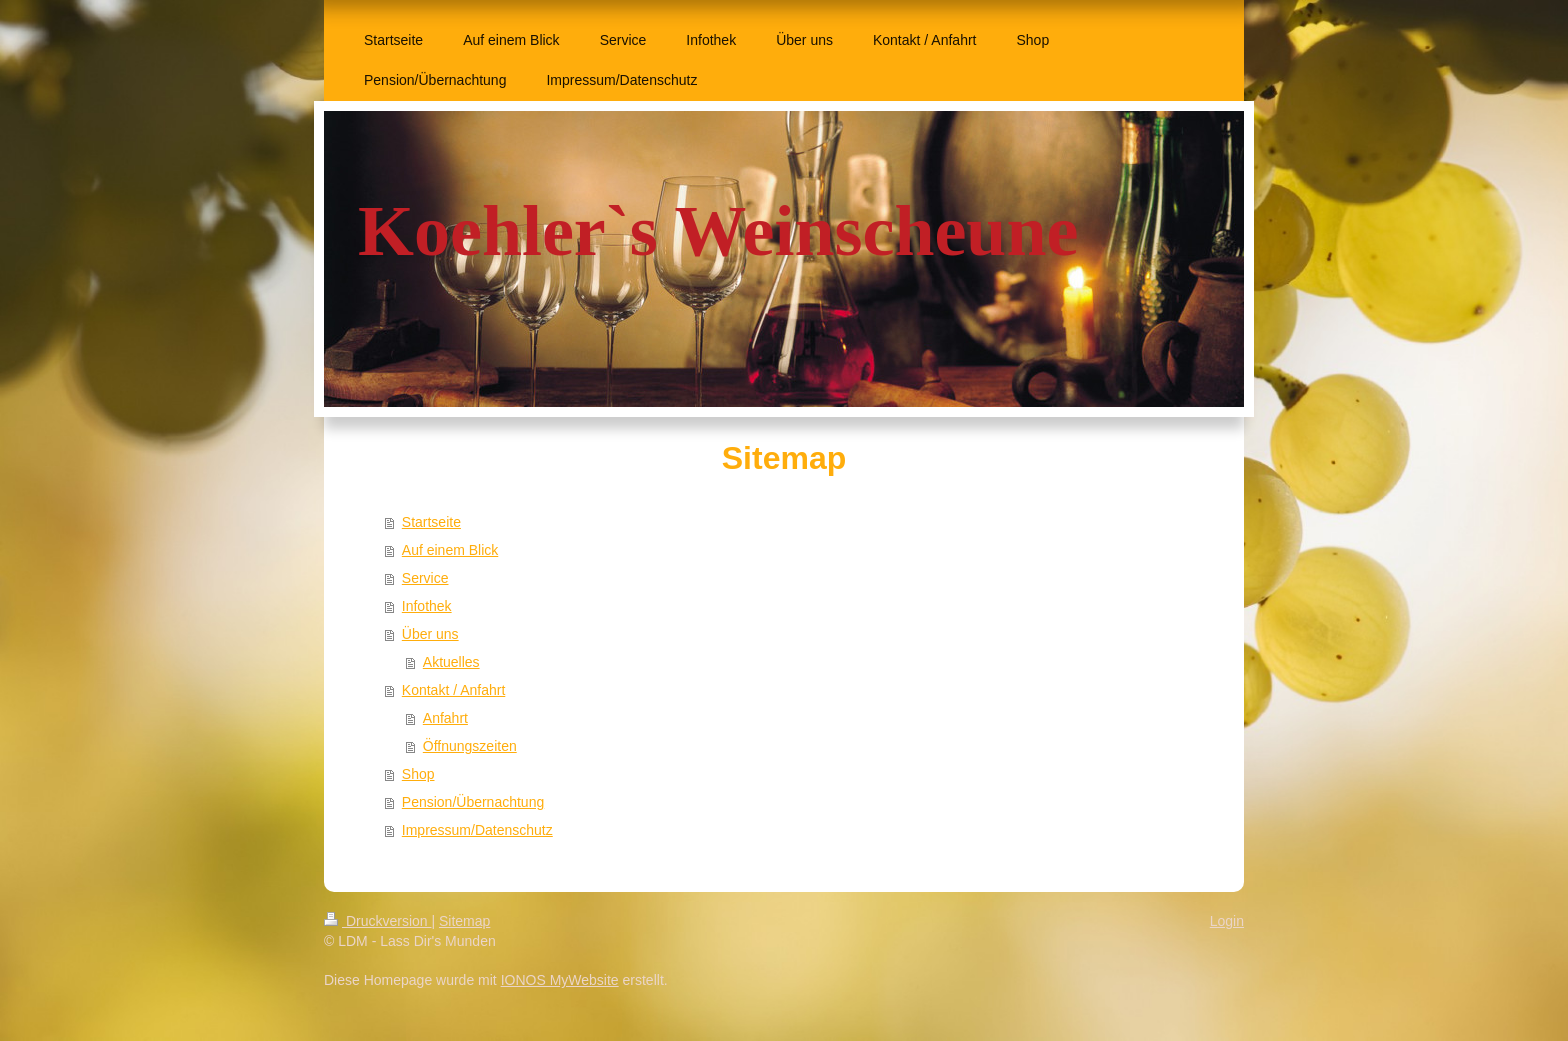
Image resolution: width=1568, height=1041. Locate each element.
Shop (418, 774)
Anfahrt (445, 718)
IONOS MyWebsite (560, 980)
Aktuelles (451, 662)
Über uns (430, 634)
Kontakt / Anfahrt (454, 690)
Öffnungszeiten (470, 746)
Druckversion (377, 921)
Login (1227, 921)
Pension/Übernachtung (473, 802)
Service (425, 578)
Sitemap (464, 921)
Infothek (427, 606)
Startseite (431, 522)
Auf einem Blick (450, 550)
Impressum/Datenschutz (477, 830)
